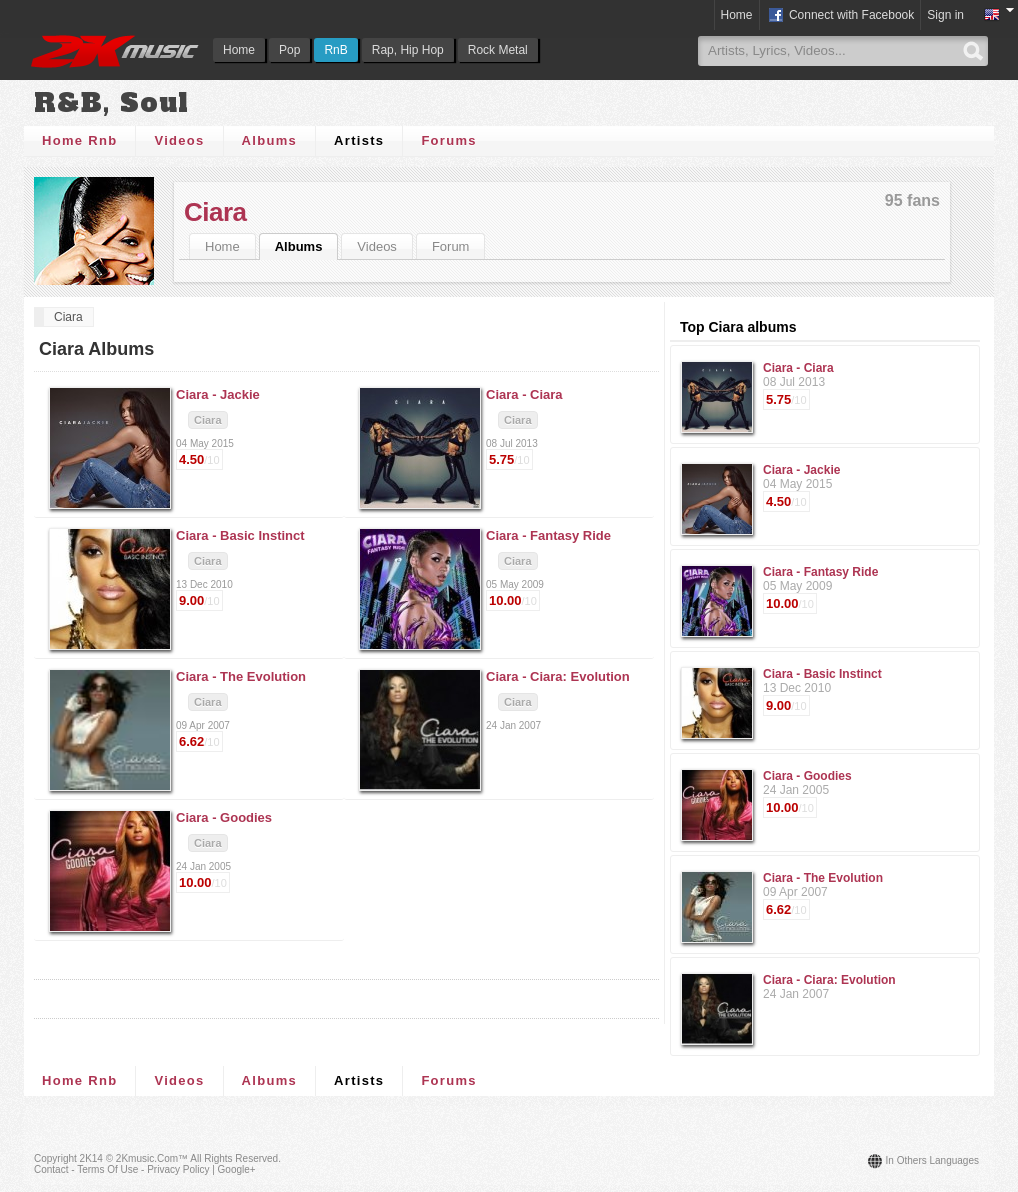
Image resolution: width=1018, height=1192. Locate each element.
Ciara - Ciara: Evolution (829, 980)
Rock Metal (498, 50)
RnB (335, 50)
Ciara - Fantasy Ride (820, 572)
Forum (451, 246)
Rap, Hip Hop (408, 50)
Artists (359, 140)
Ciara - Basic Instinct (822, 674)
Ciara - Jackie (801, 470)
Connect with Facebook (840, 16)
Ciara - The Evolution (823, 878)
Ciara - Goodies (807, 776)
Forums (448, 140)
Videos (179, 140)
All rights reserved (234, 1158)
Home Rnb (79, 140)
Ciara (215, 212)
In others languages (932, 1160)
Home (239, 50)
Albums (269, 140)
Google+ (237, 1169)
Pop (289, 50)
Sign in (945, 15)
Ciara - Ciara (798, 368)
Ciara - (218, 394)
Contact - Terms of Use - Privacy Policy (121, 1169)
